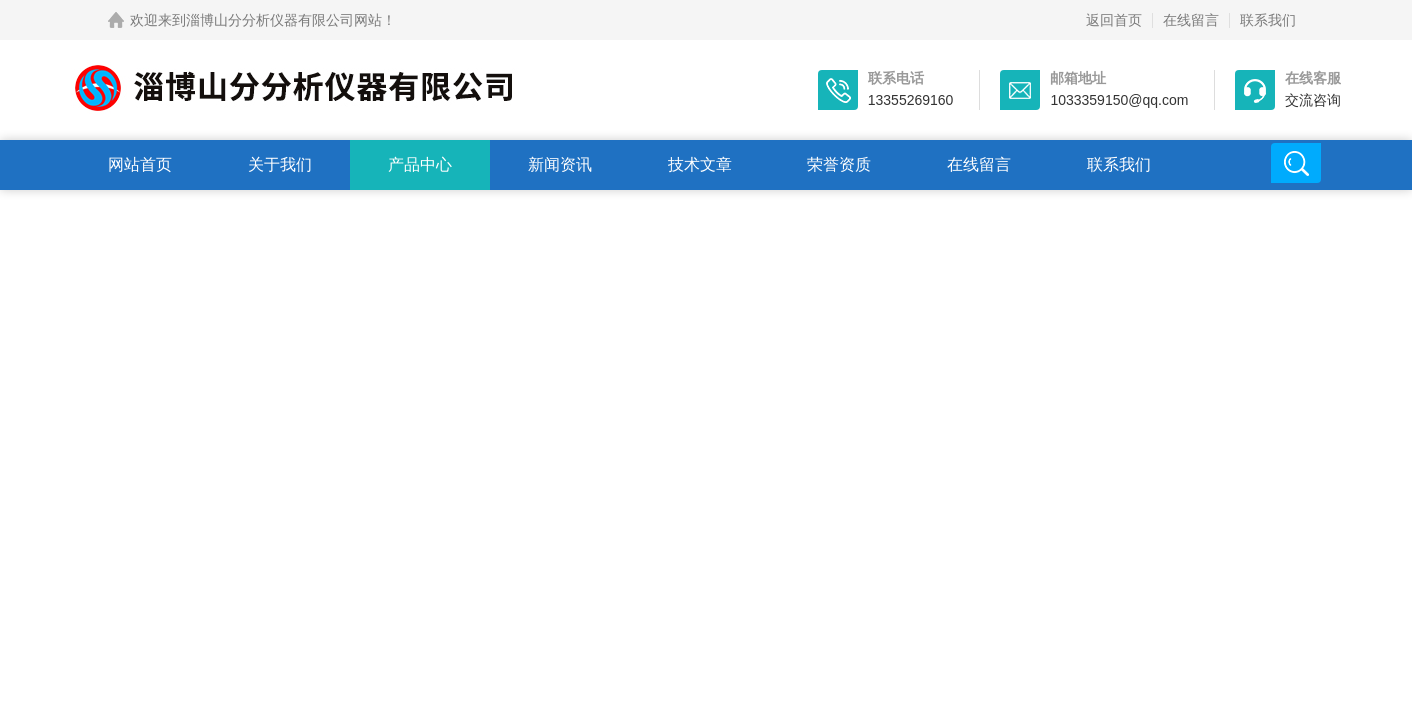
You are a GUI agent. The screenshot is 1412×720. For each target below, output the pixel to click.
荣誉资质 (839, 164)
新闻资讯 (560, 164)
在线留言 (1191, 20)
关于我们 (280, 164)
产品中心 (420, 164)
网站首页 (140, 164)
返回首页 (1114, 20)
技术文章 (700, 164)
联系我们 (1268, 20)
